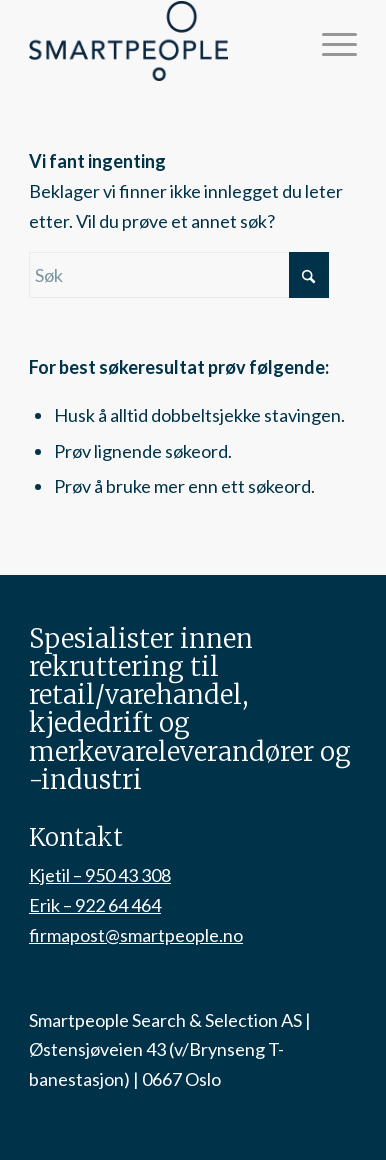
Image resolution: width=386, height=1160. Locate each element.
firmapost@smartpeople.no (136, 935)
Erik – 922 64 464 (95, 905)
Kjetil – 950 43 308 (100, 875)
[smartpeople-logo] (160, 41)
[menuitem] (329, 41)
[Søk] (179, 275)
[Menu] (329, 41)
